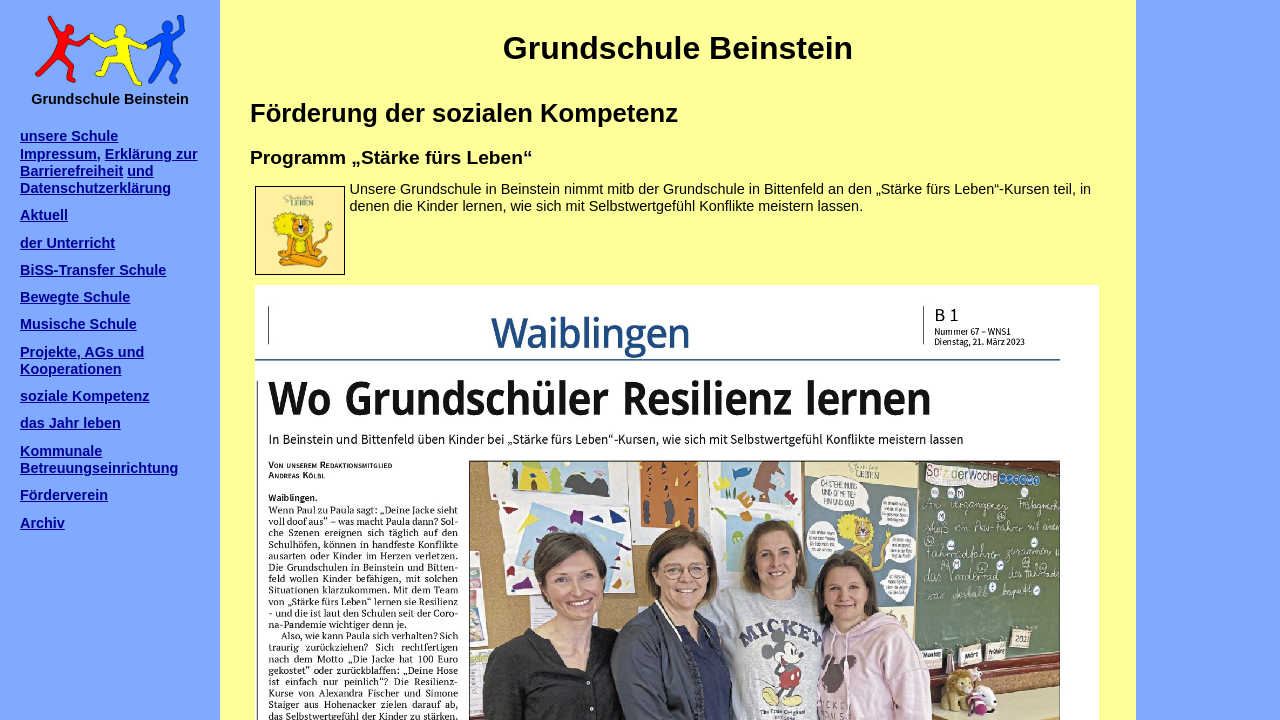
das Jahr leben (70, 423)
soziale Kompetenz (85, 396)
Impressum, (60, 154)
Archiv (42, 523)
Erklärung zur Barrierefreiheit (109, 162)
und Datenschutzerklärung (95, 179)
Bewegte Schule (75, 297)
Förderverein (64, 495)
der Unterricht (67, 243)
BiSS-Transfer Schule (93, 270)
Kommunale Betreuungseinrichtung (99, 459)
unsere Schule (69, 136)
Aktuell (44, 215)
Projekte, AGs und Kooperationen (82, 360)
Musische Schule (78, 324)
